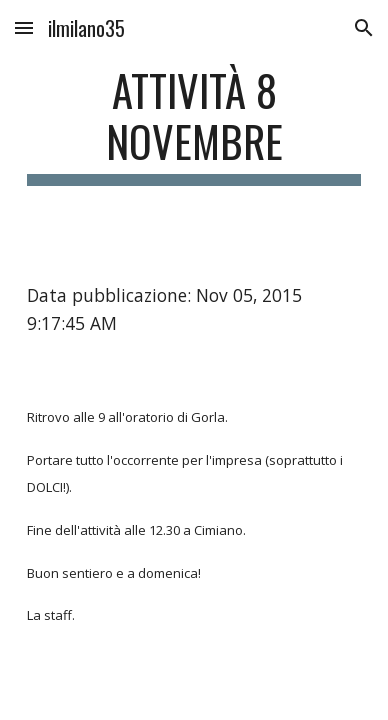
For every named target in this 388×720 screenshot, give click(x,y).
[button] (24, 27)
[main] (194, 125)
